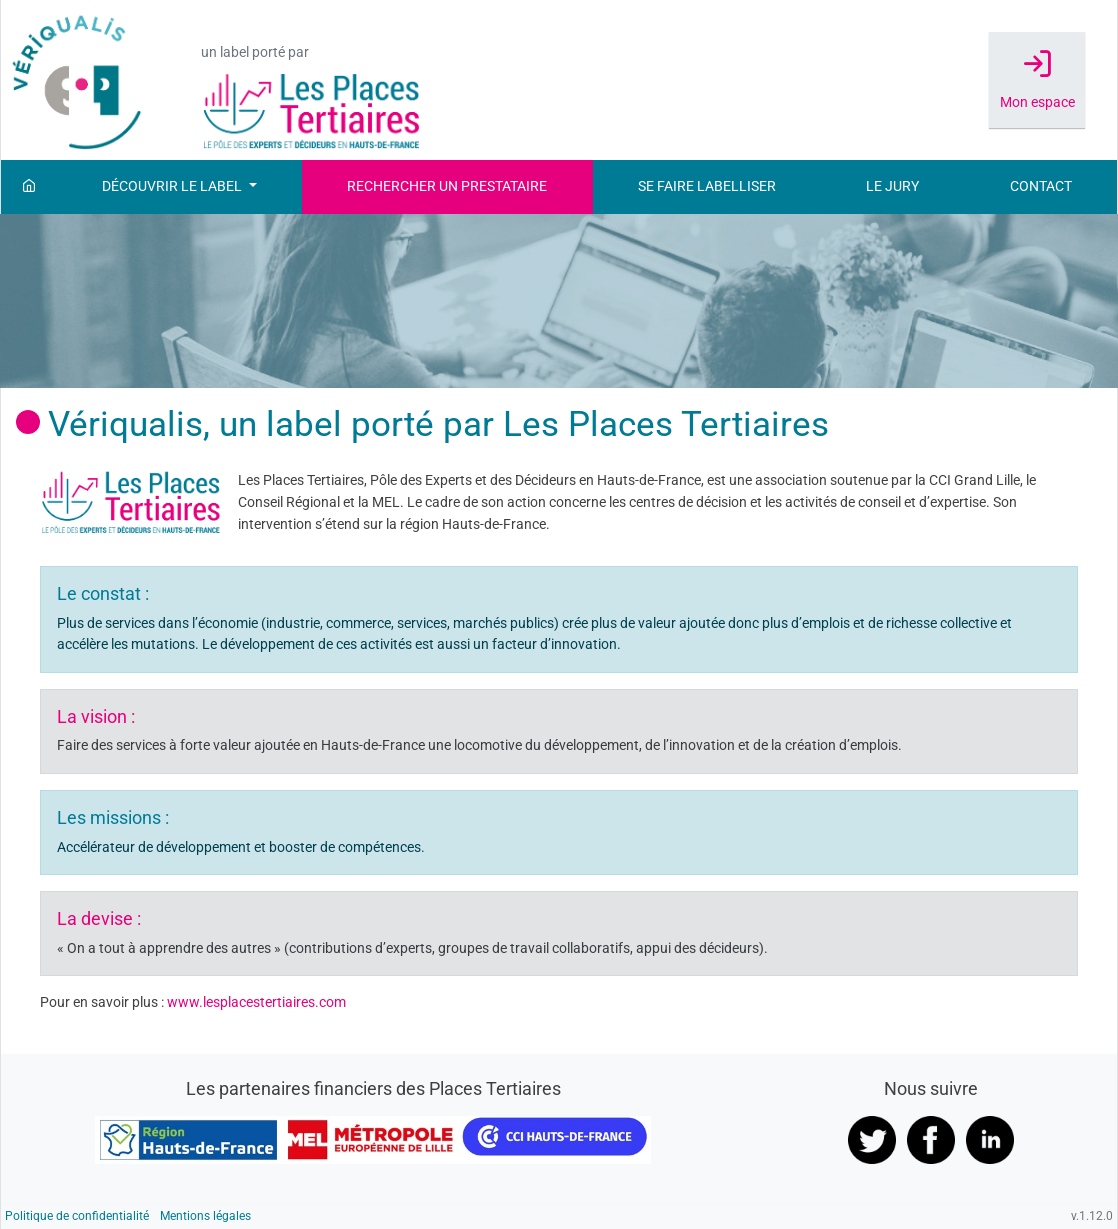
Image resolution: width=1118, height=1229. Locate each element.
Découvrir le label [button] (173, 186)
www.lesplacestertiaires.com (256, 1002)
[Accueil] (29, 187)
